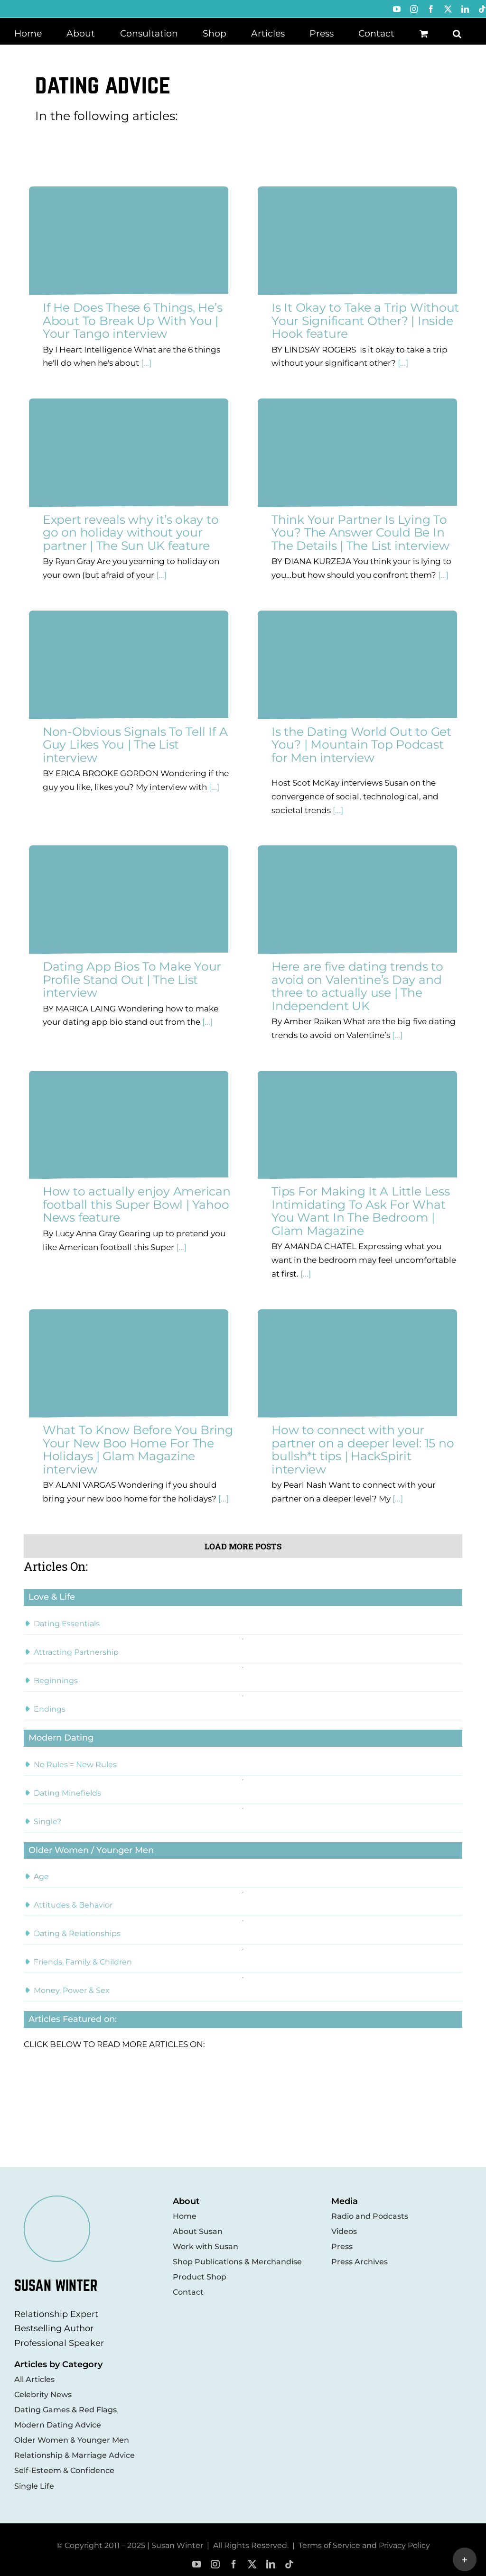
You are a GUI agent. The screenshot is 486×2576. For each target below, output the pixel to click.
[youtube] (196, 2564)
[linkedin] (270, 2564)
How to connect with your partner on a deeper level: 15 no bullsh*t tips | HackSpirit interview (362, 1449)
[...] (145, 363)
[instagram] (215, 2564)
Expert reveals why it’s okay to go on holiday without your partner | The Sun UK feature (131, 532)
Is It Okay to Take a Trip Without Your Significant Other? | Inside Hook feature (365, 320)
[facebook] (233, 2564)
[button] (457, 32)
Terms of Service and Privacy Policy (364, 2545)
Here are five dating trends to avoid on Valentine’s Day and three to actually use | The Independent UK (357, 986)
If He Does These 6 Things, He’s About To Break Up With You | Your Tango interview (133, 320)
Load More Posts (243, 1546)
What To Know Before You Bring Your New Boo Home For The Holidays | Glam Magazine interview (138, 1449)
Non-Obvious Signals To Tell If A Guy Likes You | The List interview (135, 744)
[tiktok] (289, 2564)
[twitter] (252, 2564)
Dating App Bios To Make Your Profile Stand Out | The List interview (132, 979)
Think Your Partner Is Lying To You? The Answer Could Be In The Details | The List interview (360, 532)
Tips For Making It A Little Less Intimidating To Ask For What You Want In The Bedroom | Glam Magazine (360, 1211)
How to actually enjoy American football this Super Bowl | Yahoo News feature (137, 1204)
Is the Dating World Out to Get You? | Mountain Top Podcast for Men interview (361, 744)
